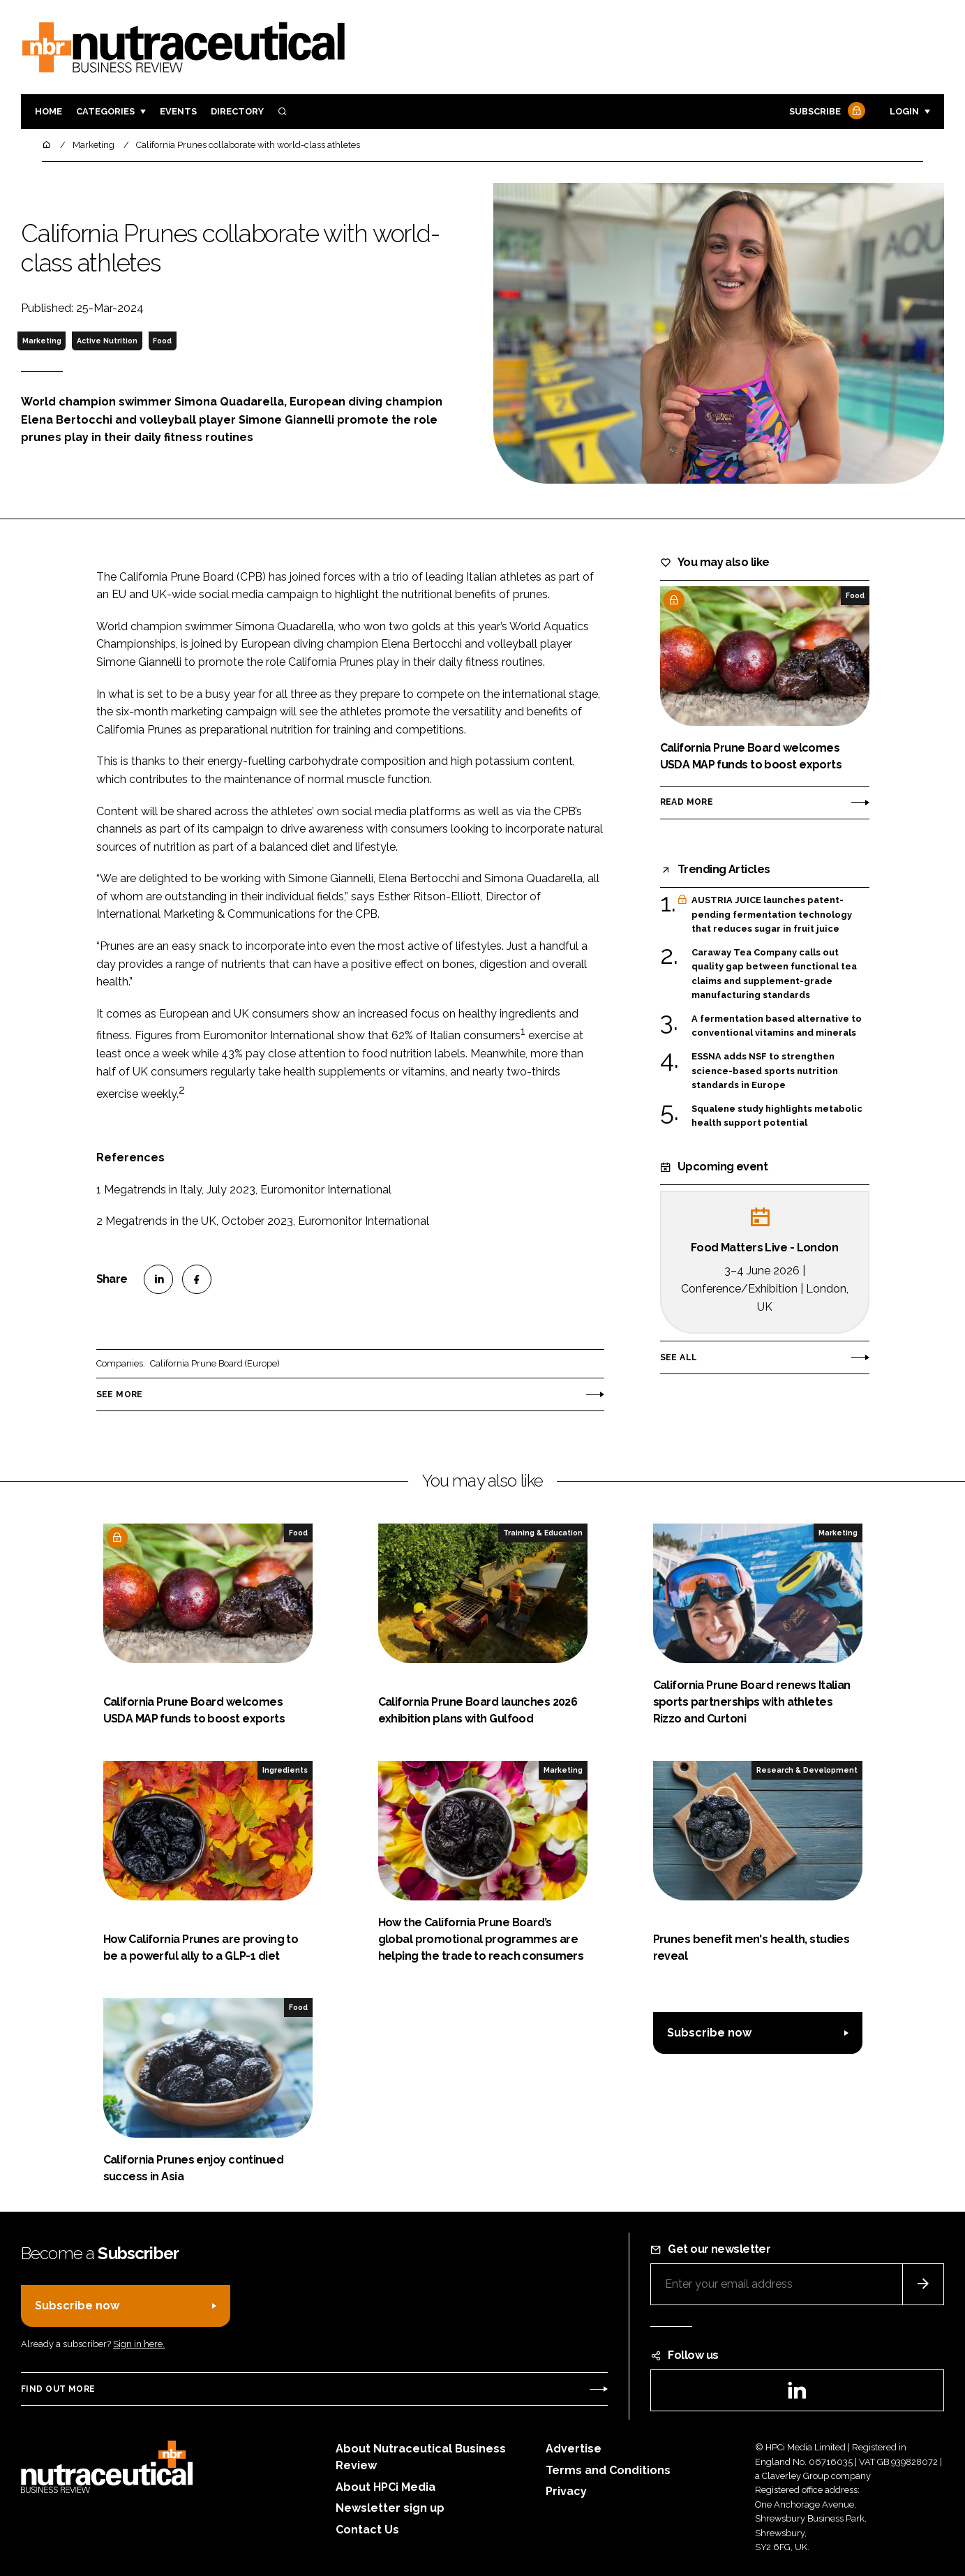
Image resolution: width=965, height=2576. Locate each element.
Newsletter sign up (390, 2508)
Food (162, 340)
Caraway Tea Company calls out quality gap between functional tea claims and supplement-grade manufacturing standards (774, 974)
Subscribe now (709, 2032)
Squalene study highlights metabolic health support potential (776, 1116)
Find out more (58, 2389)
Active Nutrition (107, 340)
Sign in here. (139, 2344)
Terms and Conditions (608, 2470)
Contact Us (367, 2529)
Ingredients (285, 1770)
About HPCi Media (385, 2487)
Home (48, 111)
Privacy (566, 2491)
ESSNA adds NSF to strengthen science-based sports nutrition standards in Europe (764, 1071)
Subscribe (825, 112)
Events (178, 111)
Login (904, 111)
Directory (237, 111)
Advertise (573, 2448)
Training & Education (543, 1532)
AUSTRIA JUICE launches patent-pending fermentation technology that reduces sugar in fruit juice (771, 914)
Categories (105, 111)
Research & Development (807, 1770)
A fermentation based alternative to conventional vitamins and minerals (776, 1026)
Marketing (41, 340)
